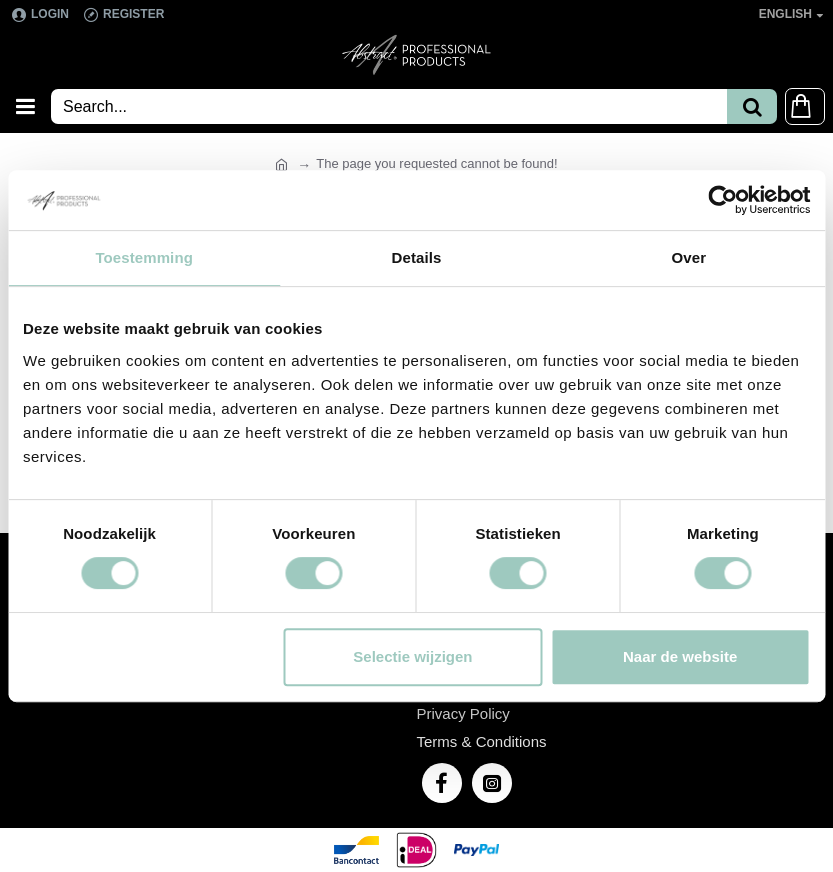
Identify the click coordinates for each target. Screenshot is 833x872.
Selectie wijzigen (412, 656)
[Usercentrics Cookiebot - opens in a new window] (722, 200)
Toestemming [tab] (144, 257)
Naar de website (680, 656)
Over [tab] (689, 257)
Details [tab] (417, 257)
